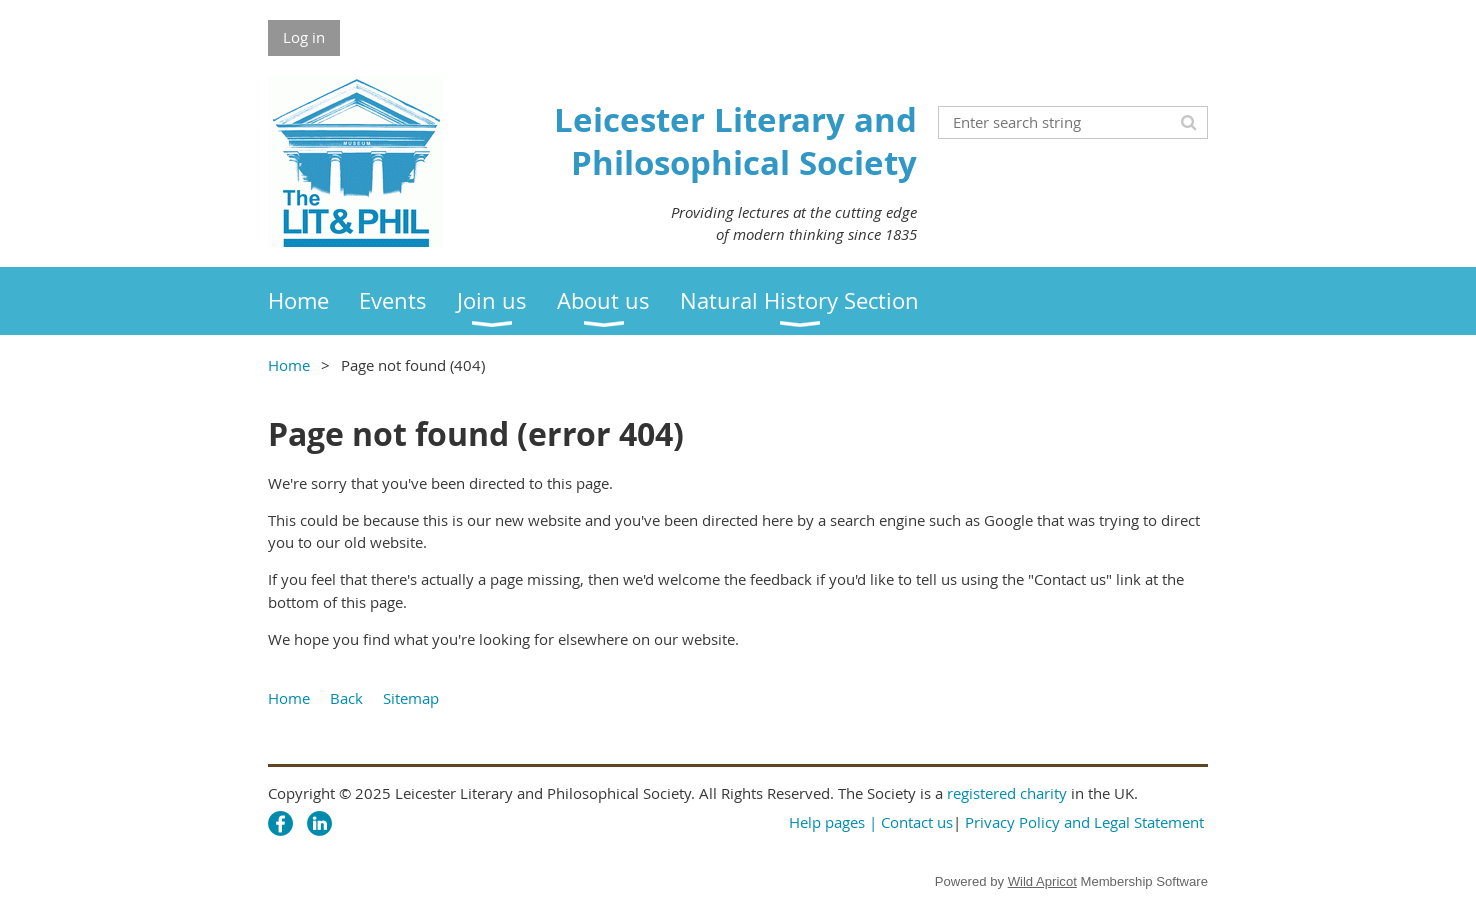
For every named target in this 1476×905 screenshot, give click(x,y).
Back (346, 698)
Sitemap (411, 698)
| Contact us (911, 822)
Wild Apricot (1042, 881)
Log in (304, 37)
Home (289, 365)
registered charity (1007, 793)
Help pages (827, 822)
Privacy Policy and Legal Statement (1084, 822)
